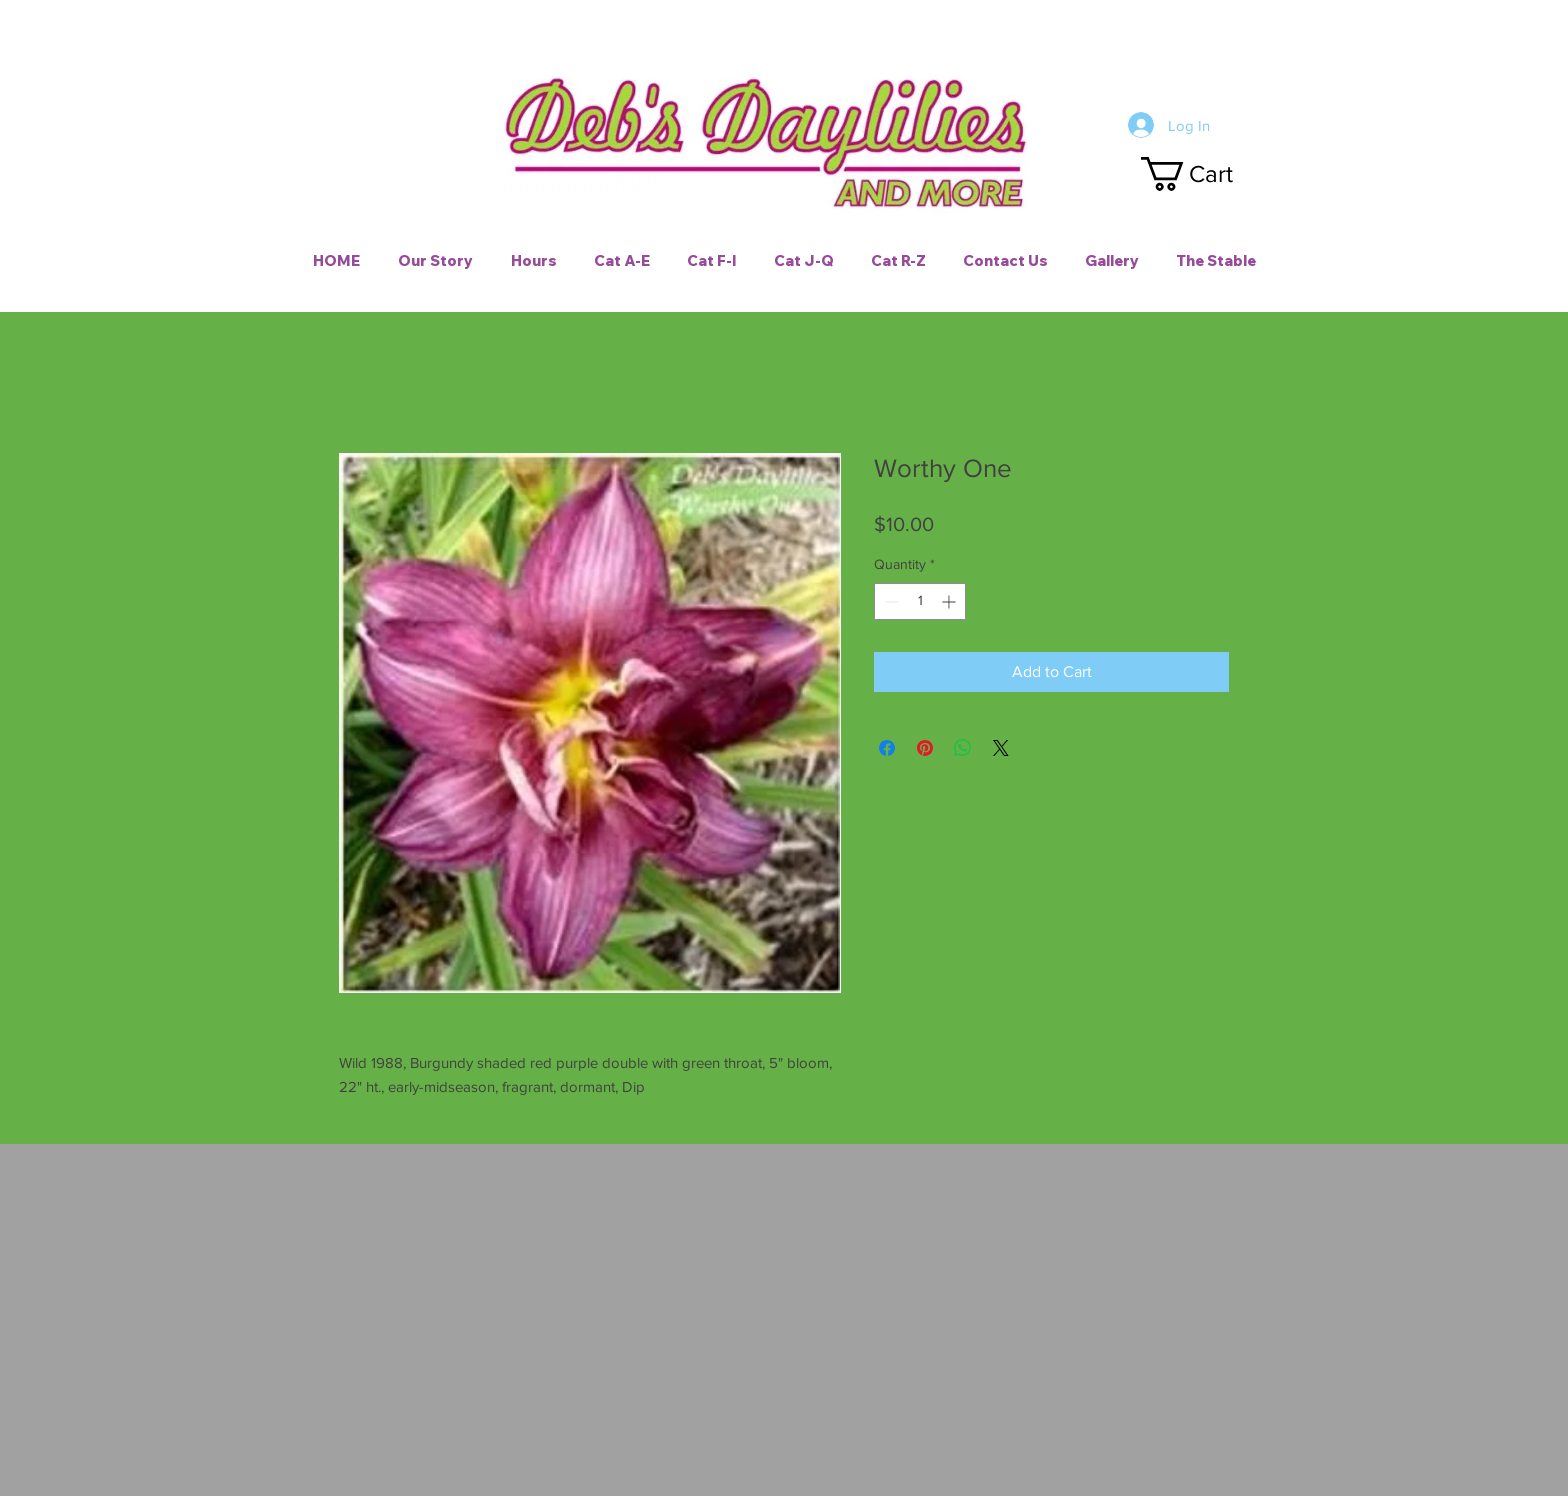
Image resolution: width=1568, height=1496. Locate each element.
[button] (1205, 174)
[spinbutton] (920, 601)
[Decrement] (889, 601)
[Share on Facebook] (887, 748)
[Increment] (950, 601)
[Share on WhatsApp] (963, 748)
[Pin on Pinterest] (925, 748)
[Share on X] (1001, 748)
